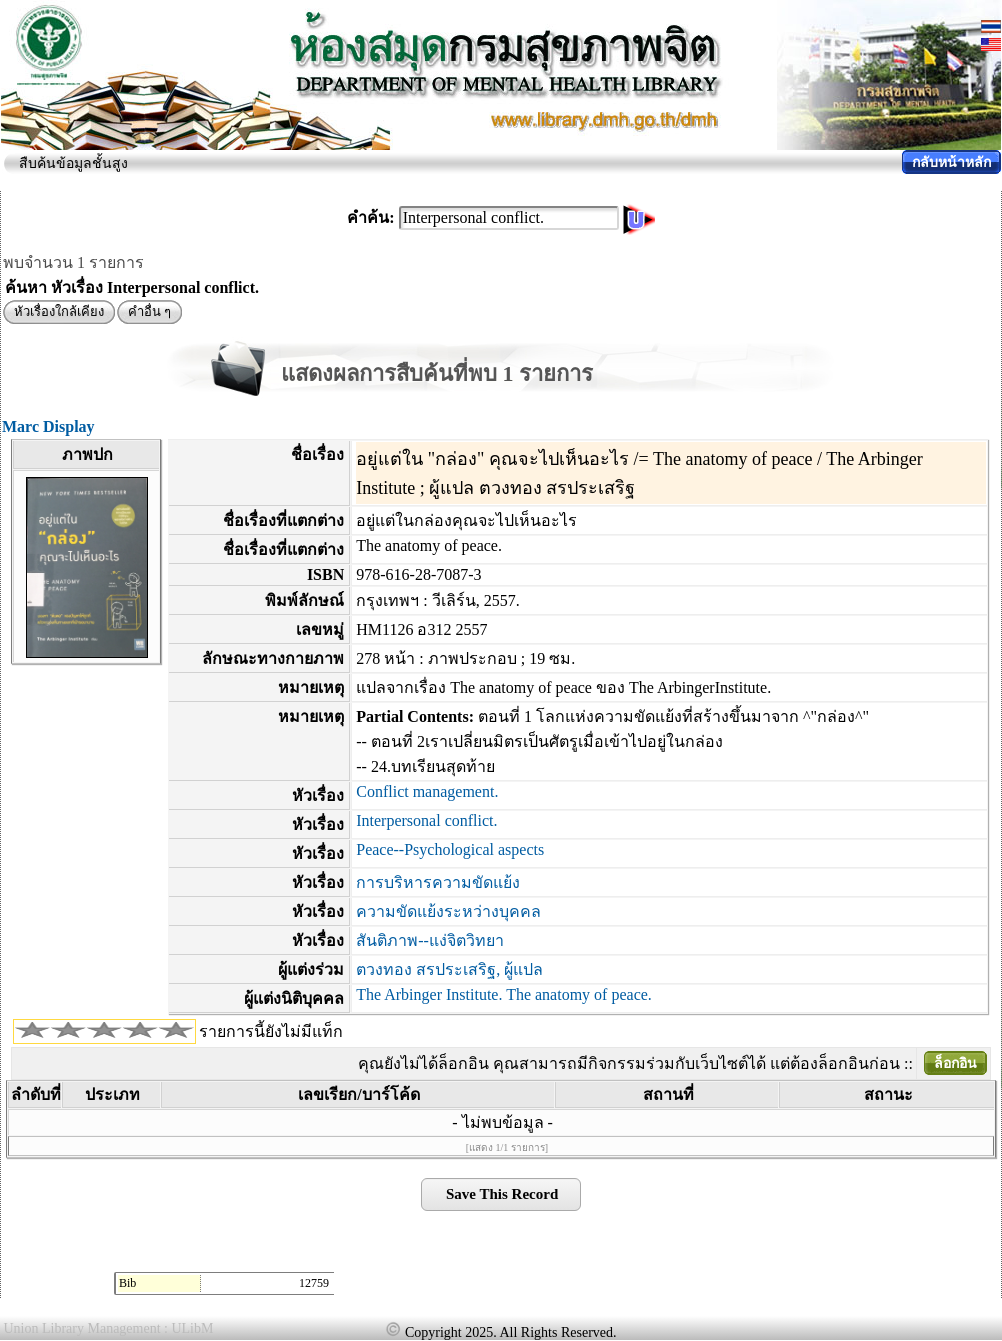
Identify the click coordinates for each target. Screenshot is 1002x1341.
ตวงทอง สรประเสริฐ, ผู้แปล (449, 969)
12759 (314, 1283)
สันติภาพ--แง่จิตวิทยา (430, 940)
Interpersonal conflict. (426, 820)
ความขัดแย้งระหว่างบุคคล (448, 911)
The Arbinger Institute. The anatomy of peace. (504, 994)
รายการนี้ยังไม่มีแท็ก (271, 1031)
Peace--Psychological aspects (450, 849)
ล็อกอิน (955, 1063)
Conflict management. (427, 791)
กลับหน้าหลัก (951, 162)
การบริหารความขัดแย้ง (438, 882)
